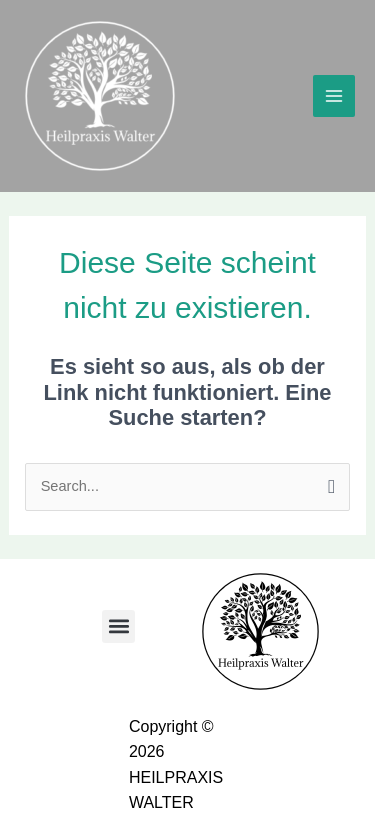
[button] (118, 626)
